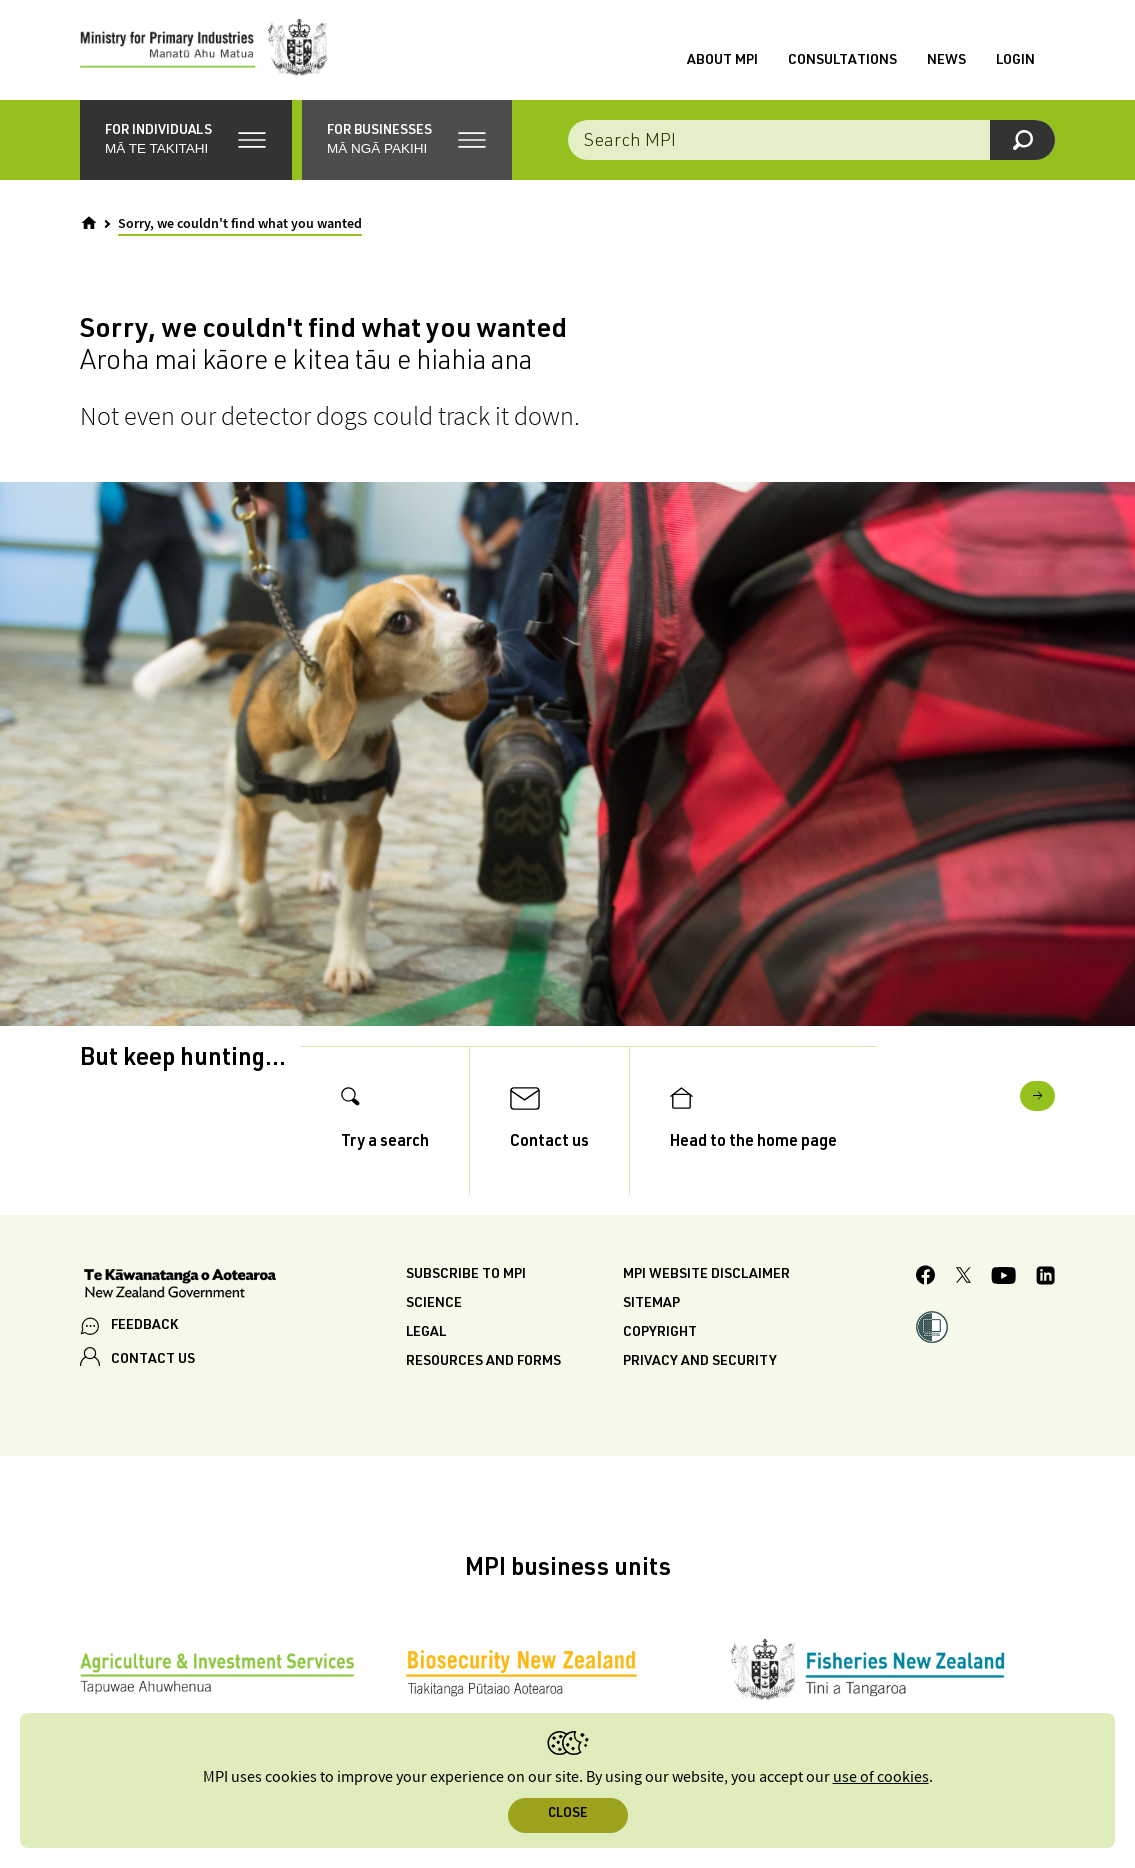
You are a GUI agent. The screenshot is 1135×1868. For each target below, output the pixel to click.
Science (434, 1304)
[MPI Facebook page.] (926, 1278)
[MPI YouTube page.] (1003, 1278)
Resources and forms (483, 1362)
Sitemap (651, 1304)
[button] (186, 140)
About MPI (722, 61)
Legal (426, 1333)
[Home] (89, 223)
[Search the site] (812, 140)
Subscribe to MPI (466, 1275)
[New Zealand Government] (180, 1286)
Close (567, 1814)
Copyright (660, 1333)
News (946, 61)
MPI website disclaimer (706, 1275)
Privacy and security (700, 1362)
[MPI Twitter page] (963, 1278)
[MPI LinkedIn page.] (1045, 1278)
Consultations (842, 61)
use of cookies (881, 1777)
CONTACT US (153, 1360)
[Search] (1022, 140)
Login (1015, 61)
